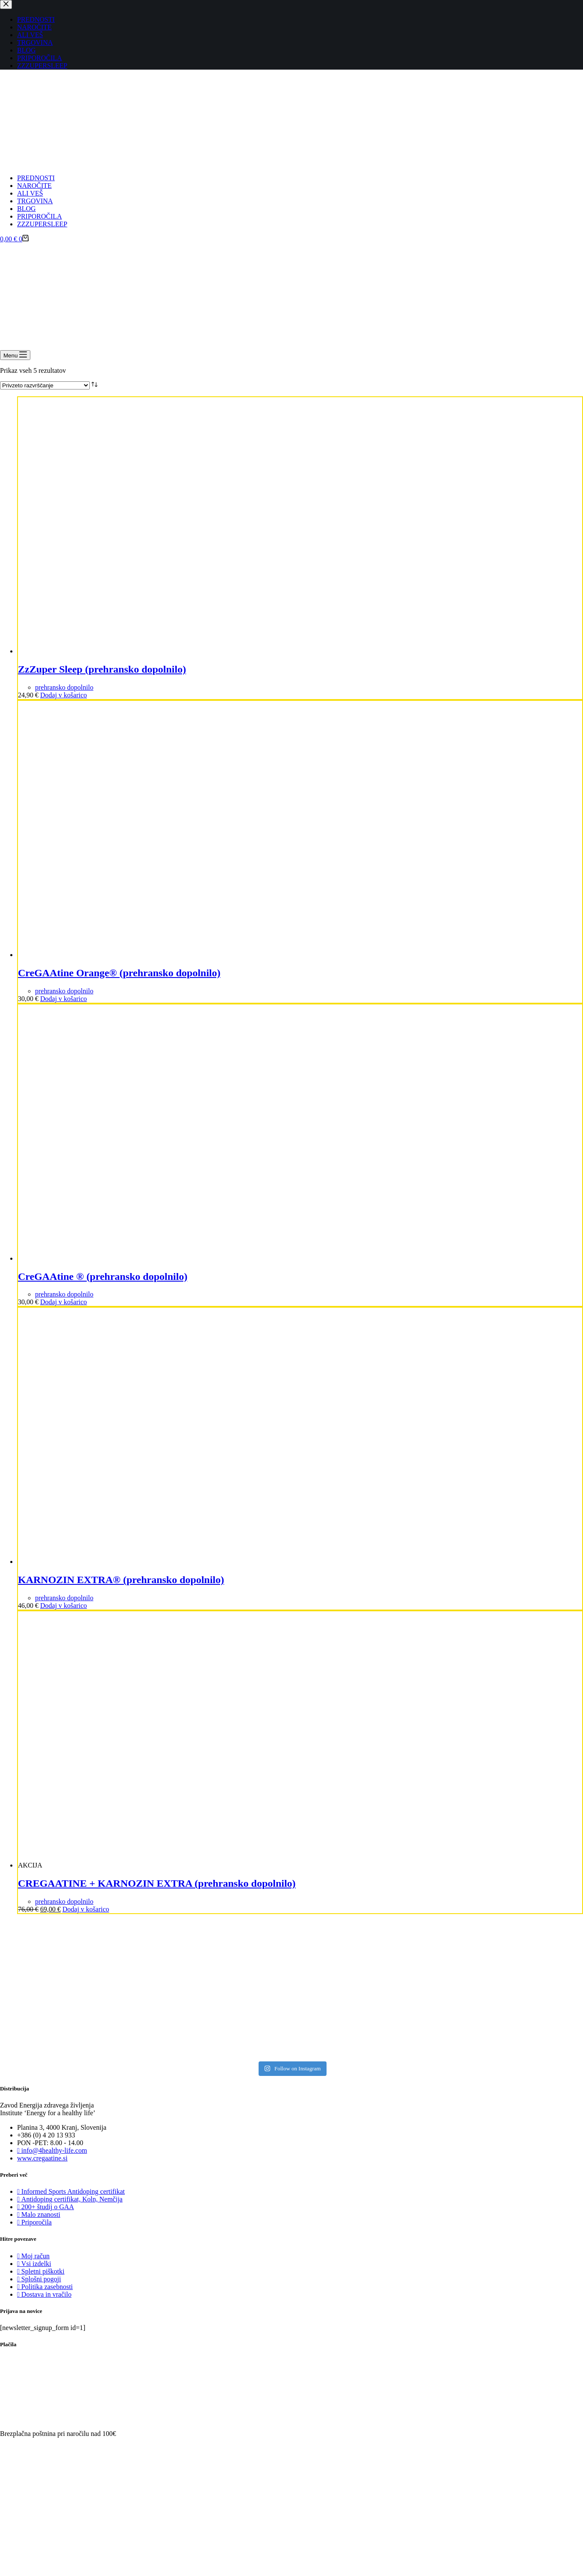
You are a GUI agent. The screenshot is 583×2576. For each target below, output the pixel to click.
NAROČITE (34, 185)
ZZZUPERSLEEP (42, 224)
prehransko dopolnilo (64, 687)
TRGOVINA (35, 201)
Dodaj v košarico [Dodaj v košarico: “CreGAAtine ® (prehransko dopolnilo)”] (63, 1302)
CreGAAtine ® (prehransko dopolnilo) (102, 1276)
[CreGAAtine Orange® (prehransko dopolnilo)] (146, 954)
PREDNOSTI (36, 177)
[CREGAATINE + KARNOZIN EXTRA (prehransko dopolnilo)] (172, 1865)
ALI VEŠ (30, 193)
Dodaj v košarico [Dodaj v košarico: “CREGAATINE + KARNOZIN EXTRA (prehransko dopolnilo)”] (85, 1909)
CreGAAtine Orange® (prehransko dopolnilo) (119, 972)
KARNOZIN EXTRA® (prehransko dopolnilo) (121, 1579)
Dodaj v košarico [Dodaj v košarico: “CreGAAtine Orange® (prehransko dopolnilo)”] (63, 998)
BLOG (26, 208)
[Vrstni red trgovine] (45, 385)
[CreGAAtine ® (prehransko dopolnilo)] (146, 1258)
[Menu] (15, 355)
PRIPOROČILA (39, 216)
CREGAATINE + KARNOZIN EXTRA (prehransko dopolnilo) (157, 1883)
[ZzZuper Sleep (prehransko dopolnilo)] (146, 651)
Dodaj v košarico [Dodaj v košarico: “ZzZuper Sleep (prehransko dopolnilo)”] (63, 695)
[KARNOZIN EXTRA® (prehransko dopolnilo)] (146, 1561)
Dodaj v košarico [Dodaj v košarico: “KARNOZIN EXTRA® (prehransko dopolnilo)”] (63, 1605)
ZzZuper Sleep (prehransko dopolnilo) (102, 669)
